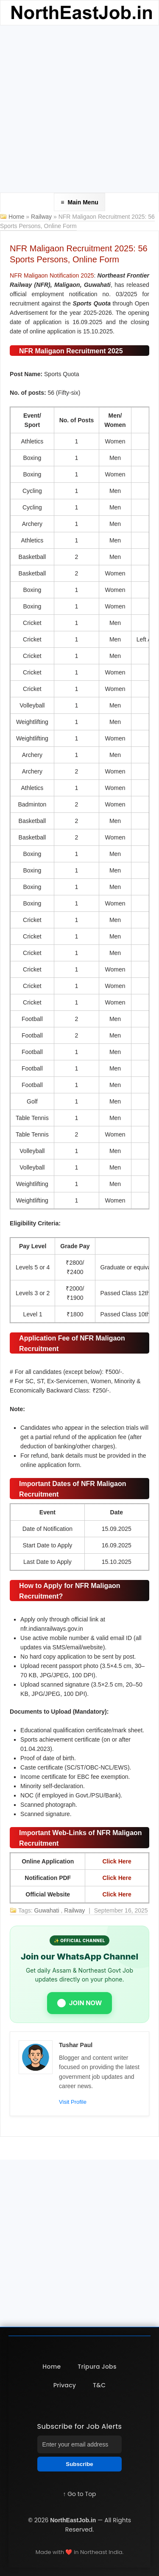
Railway (42, 216)
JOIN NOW (79, 2003)
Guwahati (47, 1910)
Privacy (64, 2385)
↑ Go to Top (79, 2494)
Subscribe (79, 2464)
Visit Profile (72, 2102)
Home (16, 216)
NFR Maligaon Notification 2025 (52, 275)
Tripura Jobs (97, 2366)
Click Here (116, 1861)
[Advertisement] (79, 109)
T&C (99, 2385)
